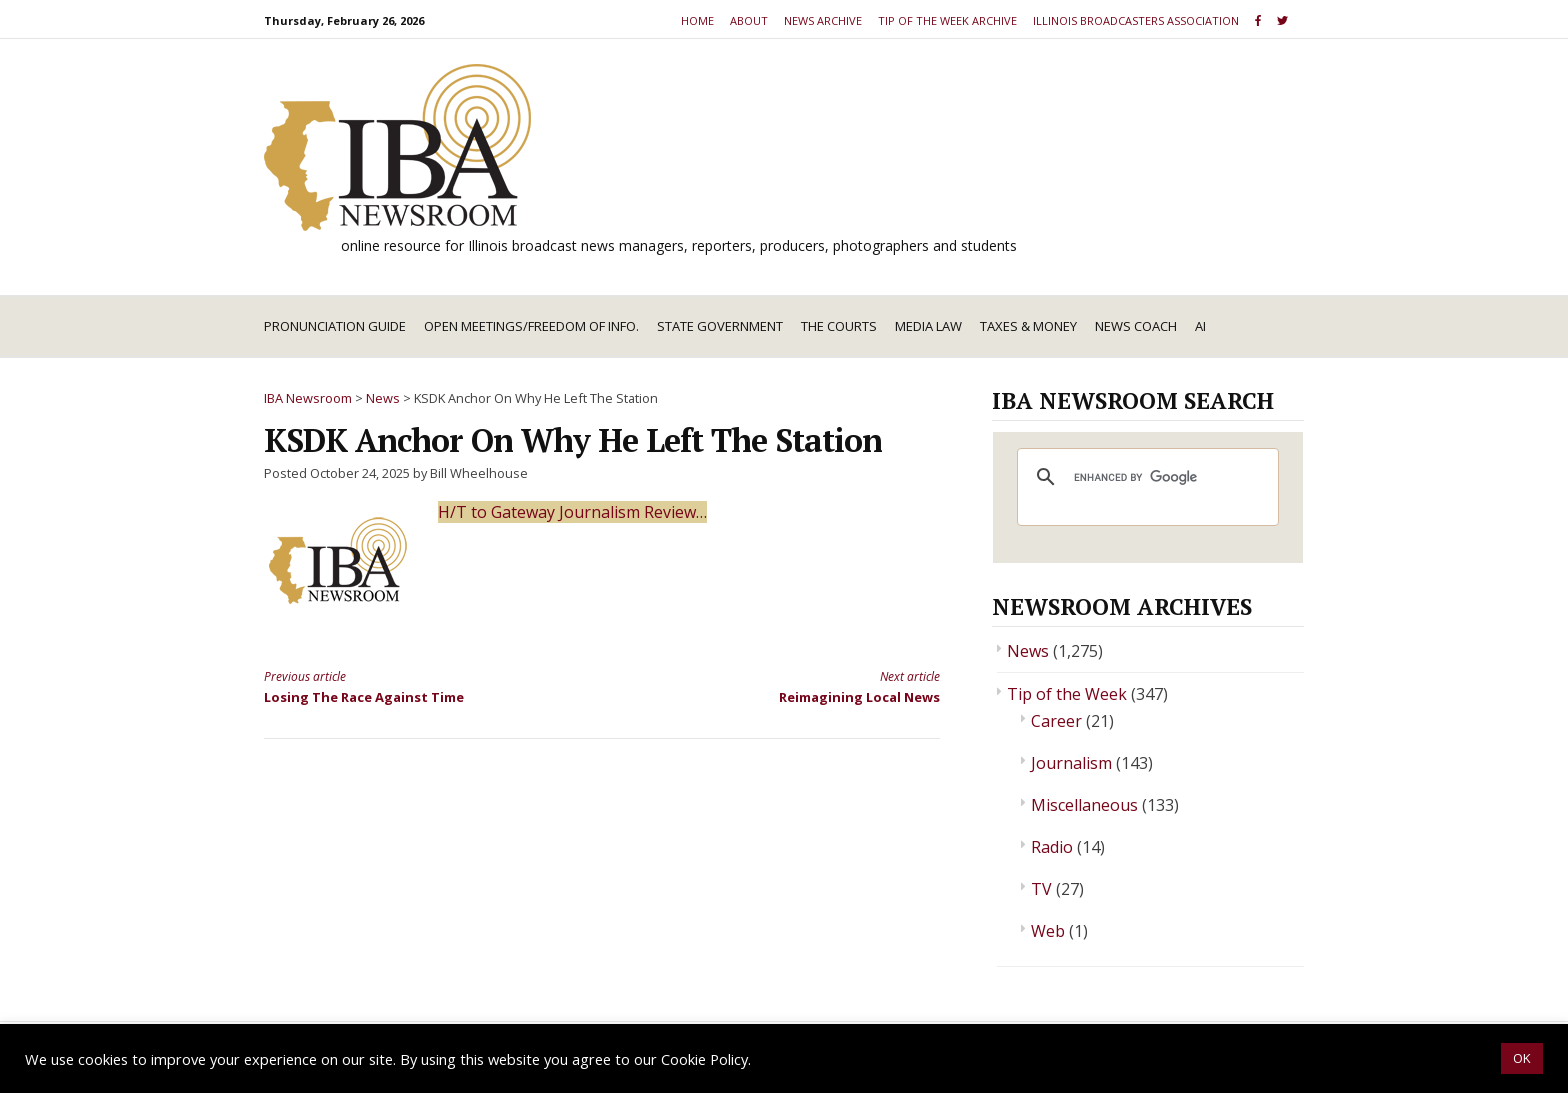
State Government (720, 326)
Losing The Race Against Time (416, 686)
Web (1048, 931)
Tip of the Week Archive (947, 20)
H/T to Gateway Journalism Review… (572, 512)
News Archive (823, 20)
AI (1200, 326)
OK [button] (1522, 1058)
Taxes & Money (1028, 326)
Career (1056, 721)
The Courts (839, 326)
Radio (1052, 847)
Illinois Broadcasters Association (1136, 20)
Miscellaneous (1084, 805)
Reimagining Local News (788, 686)
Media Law (928, 326)
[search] (1145, 477)
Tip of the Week (1067, 694)
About (749, 20)
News (1028, 651)
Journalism (1071, 763)
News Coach (1136, 326)
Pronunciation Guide (335, 326)
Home (697, 20)
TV (1041, 889)
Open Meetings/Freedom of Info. (531, 326)
